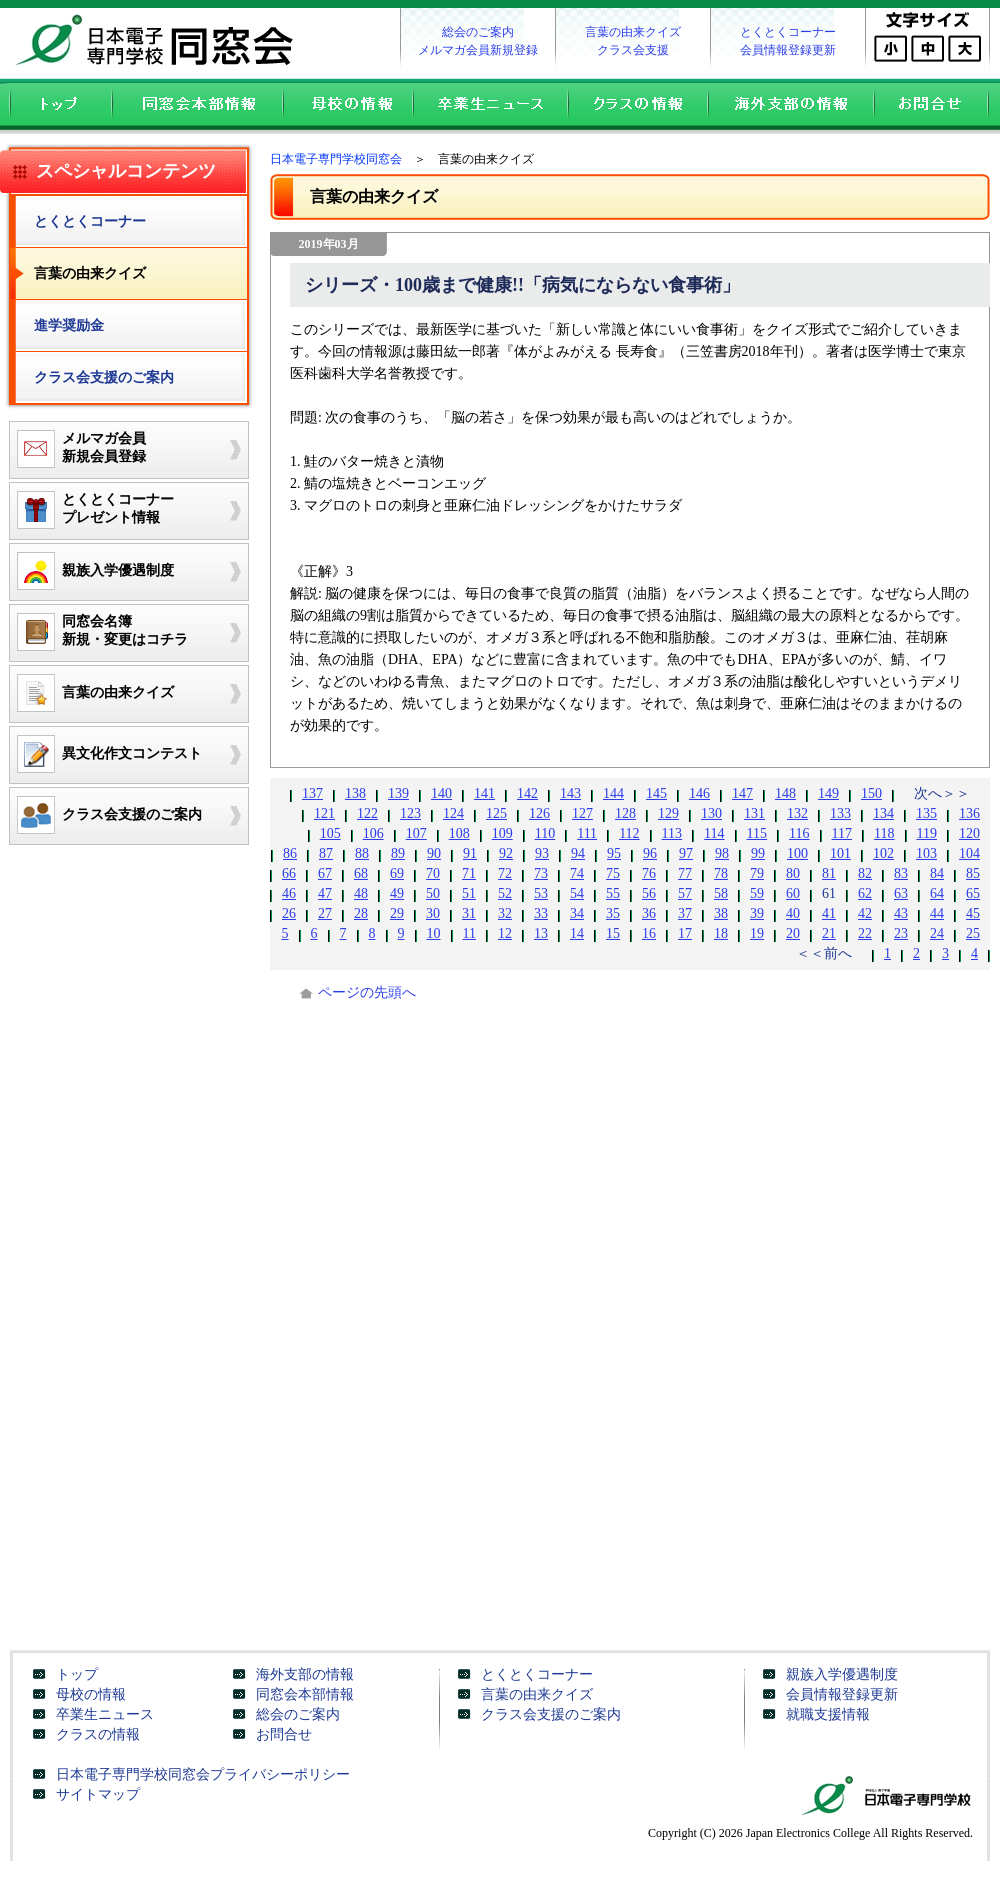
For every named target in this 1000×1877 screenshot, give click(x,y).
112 (629, 833)
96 (650, 853)
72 (505, 873)
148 (785, 793)
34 (577, 913)
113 (672, 833)
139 (398, 793)
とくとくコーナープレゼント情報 (92, 510)
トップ (55, 106)
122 (367, 813)
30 (433, 913)
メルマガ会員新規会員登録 (78, 449)
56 (649, 893)
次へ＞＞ (942, 793)
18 (721, 933)
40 (793, 913)
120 (969, 833)
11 (469, 933)
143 (570, 793)
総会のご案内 (478, 32)
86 (290, 853)
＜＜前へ (824, 953)
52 (505, 893)
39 (757, 913)
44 (937, 913)
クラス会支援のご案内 (104, 377)
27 (325, 913)
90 (434, 853)
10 (434, 933)
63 (901, 893)
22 (865, 933)
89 (398, 853)
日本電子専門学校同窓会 (160, 40)
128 (625, 813)
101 (840, 853)
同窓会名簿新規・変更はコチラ (99, 632)
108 (459, 833)
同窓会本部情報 (196, 106)
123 (410, 813)
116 (799, 833)
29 (397, 913)
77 (685, 873)
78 (721, 873)
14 (577, 933)
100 (797, 853)
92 (506, 853)
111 (587, 833)
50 (433, 893)
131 (754, 813)
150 (871, 793)
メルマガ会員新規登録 (478, 50)
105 (330, 833)
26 (289, 913)
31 (469, 913)
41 (829, 913)
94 (578, 853)
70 (433, 873)
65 (973, 893)
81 (829, 873)
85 (973, 873)
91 (470, 853)
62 (865, 893)
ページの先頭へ (367, 992)
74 (577, 873)
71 (469, 873)
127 (582, 813)
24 (937, 933)
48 (361, 893)
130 (711, 813)
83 (901, 873)
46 (289, 893)
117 (842, 833)
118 (884, 833)
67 (325, 873)
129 (668, 813)
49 (397, 893)
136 (969, 813)
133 (840, 813)
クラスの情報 (637, 106)
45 (973, 913)
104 (969, 853)
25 (973, 933)
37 (685, 913)
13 (541, 933)
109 (502, 833)
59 (757, 893)
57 (685, 893)
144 (613, 793)
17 (685, 933)
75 (613, 873)
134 (883, 813)
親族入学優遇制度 (842, 1674)
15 (613, 933)
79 (757, 873)
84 (937, 873)
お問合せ (936, 106)
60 (793, 893)
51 (469, 893)
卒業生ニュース (489, 106)
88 (362, 853)
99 (758, 853)
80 (793, 873)
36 (649, 913)
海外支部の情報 (790, 106)
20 (793, 933)
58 (721, 893)
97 (686, 853)
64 (937, 893)
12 (505, 933)
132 (797, 813)
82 (865, 873)
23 (901, 933)
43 (901, 913)
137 (312, 793)
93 (542, 853)
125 (496, 813)
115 (757, 833)
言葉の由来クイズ (633, 32)
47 (325, 893)
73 (541, 873)
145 (656, 793)
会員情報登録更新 (788, 50)
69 (397, 873)
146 (699, 793)
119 (927, 833)
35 (613, 913)
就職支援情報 (828, 1714)
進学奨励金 (69, 325)
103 (926, 853)
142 (527, 793)
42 (865, 913)
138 (355, 793)
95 (614, 853)
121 (324, 813)
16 (649, 933)
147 (742, 793)
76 (649, 873)
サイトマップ (98, 1794)
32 (505, 913)
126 (539, 813)
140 (441, 793)
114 (714, 833)
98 (722, 853)
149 (828, 793)
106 (373, 833)
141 (484, 793)
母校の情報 (347, 106)
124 (453, 813)
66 (289, 873)
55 (613, 893)
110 (545, 833)
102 (883, 853)
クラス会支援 (633, 50)
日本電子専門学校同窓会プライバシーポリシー (203, 1774)
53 (541, 893)
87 (326, 853)
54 (577, 893)
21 (829, 933)
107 (416, 833)
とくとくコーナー (788, 32)
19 (757, 933)
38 (721, 913)
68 (361, 873)
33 (541, 913)
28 (361, 913)
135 (926, 813)
